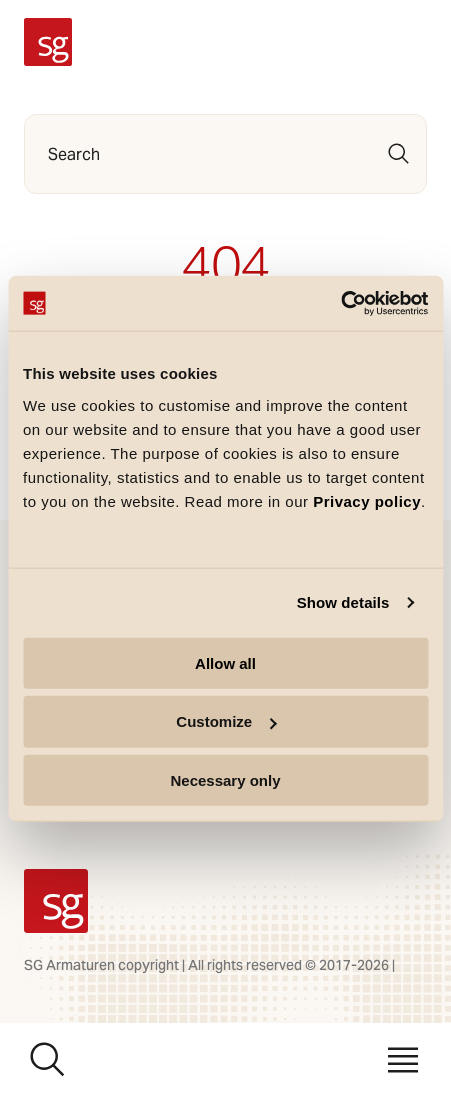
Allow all (225, 662)
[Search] (399, 154)
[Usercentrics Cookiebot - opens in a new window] (340, 303)
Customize (226, 721)
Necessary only (225, 780)
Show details (343, 602)
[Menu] (403, 1060)
